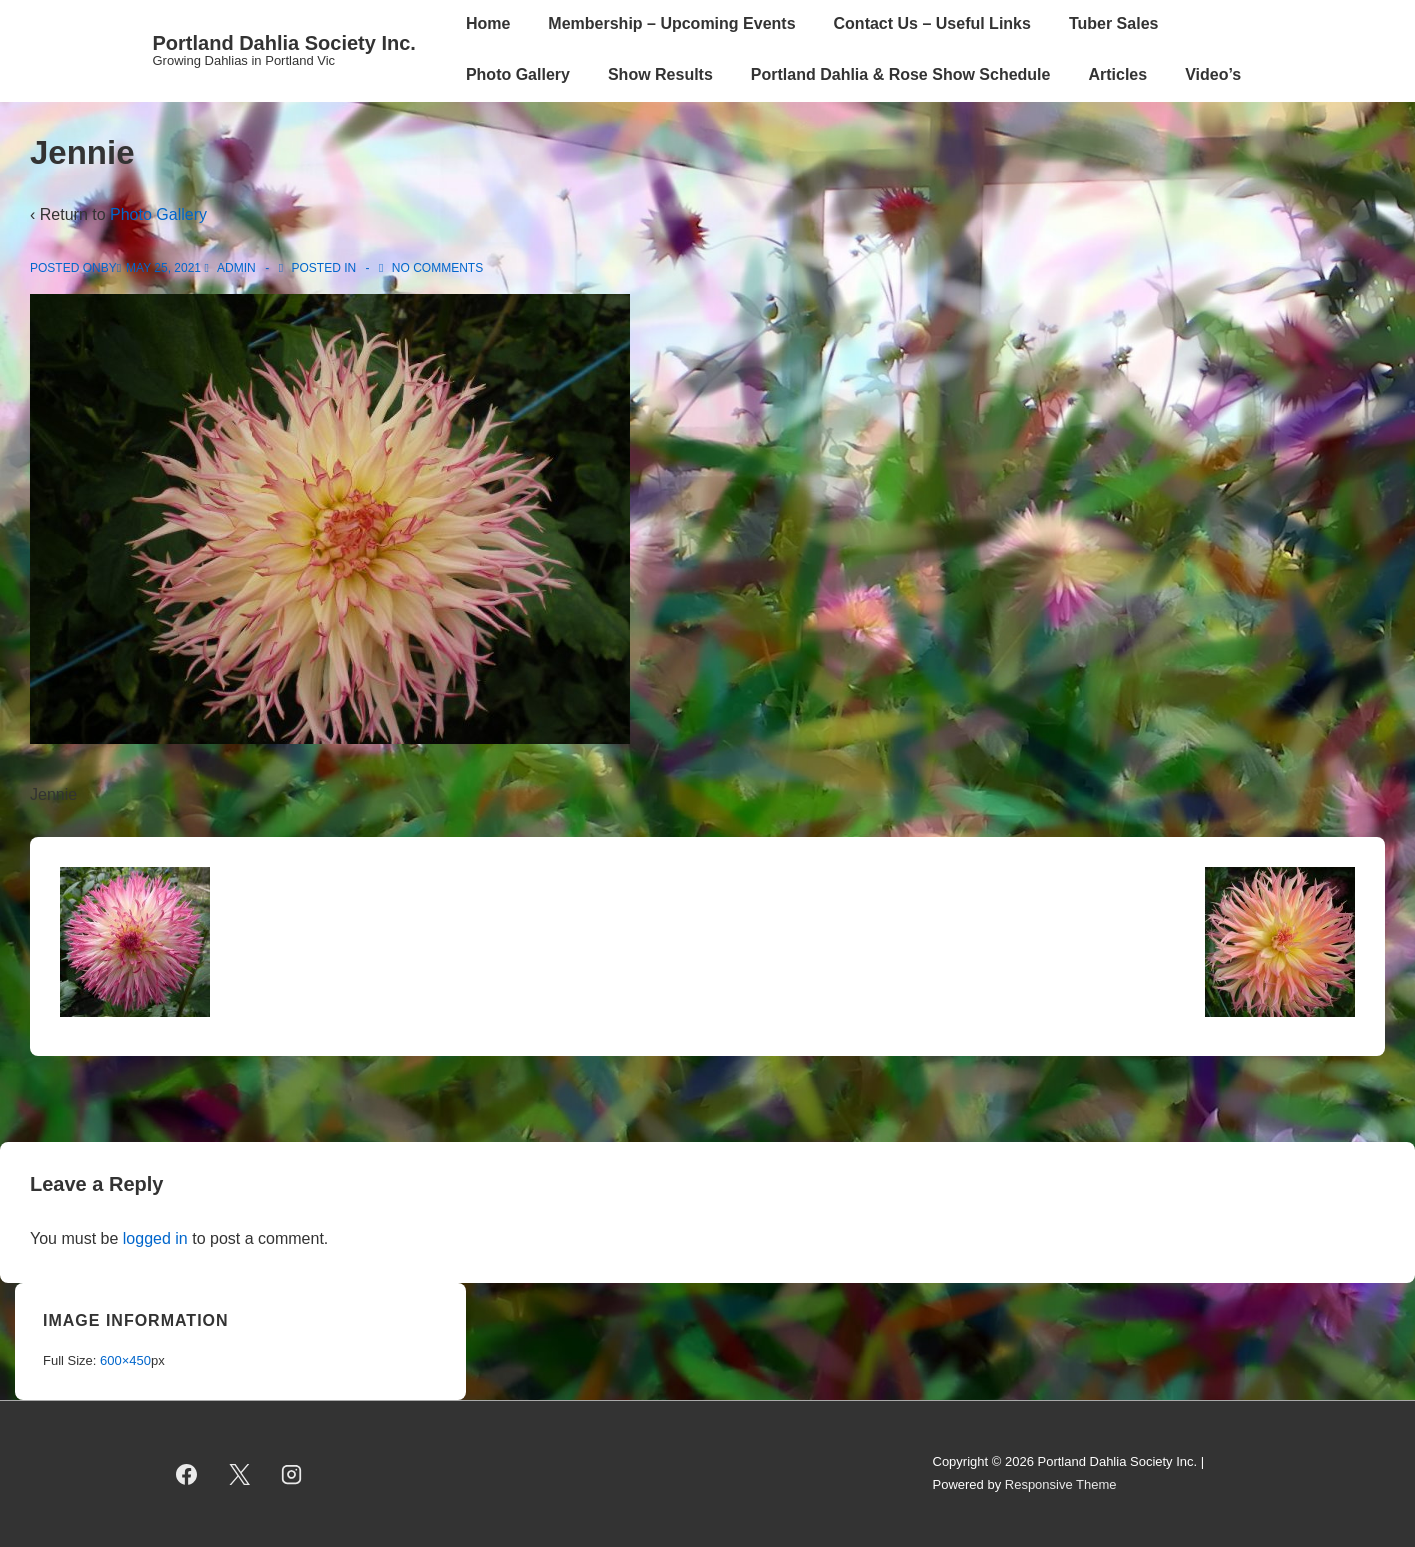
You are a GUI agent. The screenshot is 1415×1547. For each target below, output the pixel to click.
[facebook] (187, 1474)
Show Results (660, 74)
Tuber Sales (1114, 23)
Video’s (1213, 74)
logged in (155, 1238)
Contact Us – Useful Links (932, 23)
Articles (1117, 74)
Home (488, 23)
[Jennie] (163, 268)
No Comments (437, 268)
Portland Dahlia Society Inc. (284, 43)
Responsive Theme (1061, 1484)
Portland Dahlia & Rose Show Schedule (901, 74)
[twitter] (239, 1474)
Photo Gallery (518, 74)
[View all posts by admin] (231, 268)
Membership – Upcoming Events (671, 23)
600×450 (125, 1360)
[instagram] (292, 1474)
